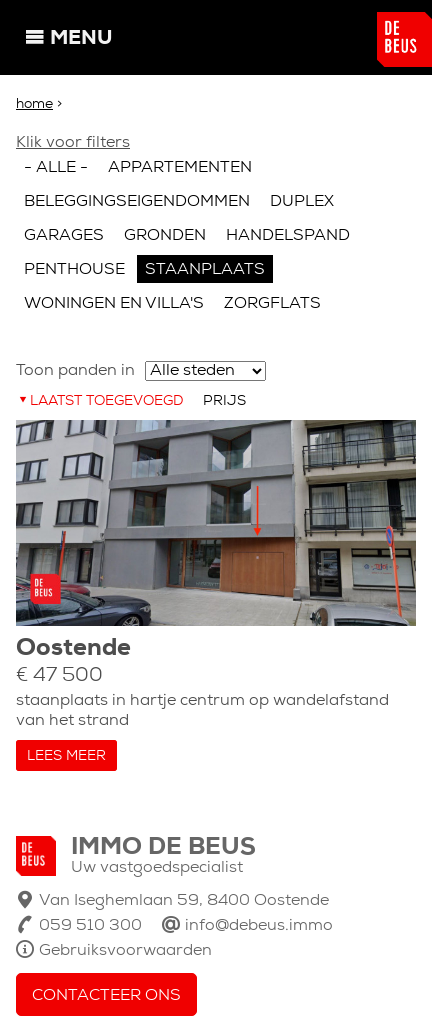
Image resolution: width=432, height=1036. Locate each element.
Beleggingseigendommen (137, 202)
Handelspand (288, 236)
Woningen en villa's (114, 304)
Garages (64, 236)
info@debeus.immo (259, 926)
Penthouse (74, 270)
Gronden (165, 236)
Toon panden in (75, 371)
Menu (81, 39)
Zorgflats (272, 304)
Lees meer (66, 756)
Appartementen (180, 168)
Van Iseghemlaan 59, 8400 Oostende (184, 901)
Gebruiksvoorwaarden (125, 951)
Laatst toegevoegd (106, 401)
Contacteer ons (106, 996)
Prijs (224, 401)
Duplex (302, 202)
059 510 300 (90, 926)
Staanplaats (205, 270)
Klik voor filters (73, 143)
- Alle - (56, 168)
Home (34, 104)
